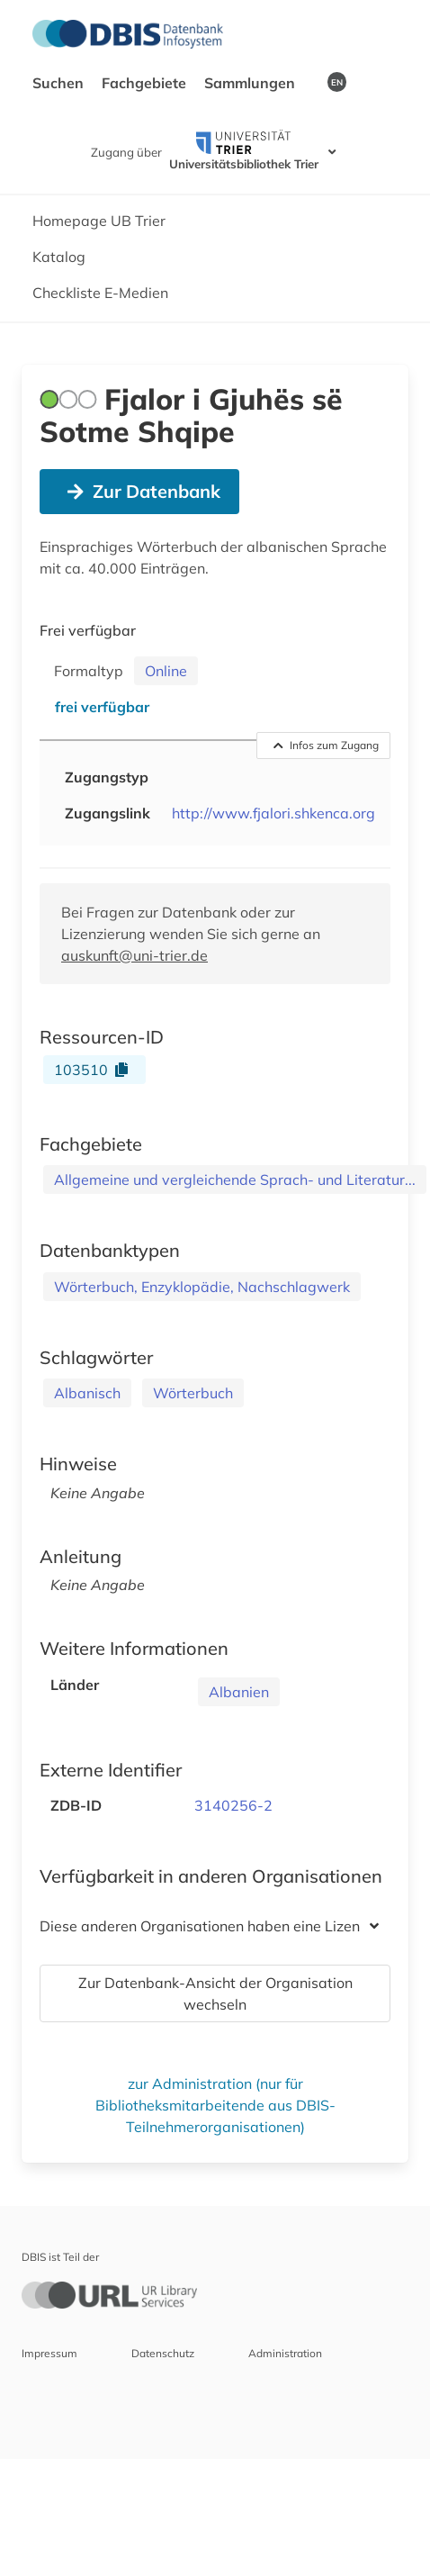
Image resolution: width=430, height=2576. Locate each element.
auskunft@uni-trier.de (134, 955)
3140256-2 (233, 1805)
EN (337, 82)
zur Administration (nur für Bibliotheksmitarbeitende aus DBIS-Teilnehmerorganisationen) (215, 2105)
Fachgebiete (146, 83)
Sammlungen (251, 83)
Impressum (49, 2353)
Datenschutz (162, 2353)
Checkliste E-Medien (100, 293)
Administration (285, 2353)
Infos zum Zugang (326, 745)
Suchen (59, 83)
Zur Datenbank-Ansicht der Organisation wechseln (215, 1993)
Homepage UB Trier (99, 221)
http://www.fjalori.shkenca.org (273, 813)
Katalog (58, 257)
